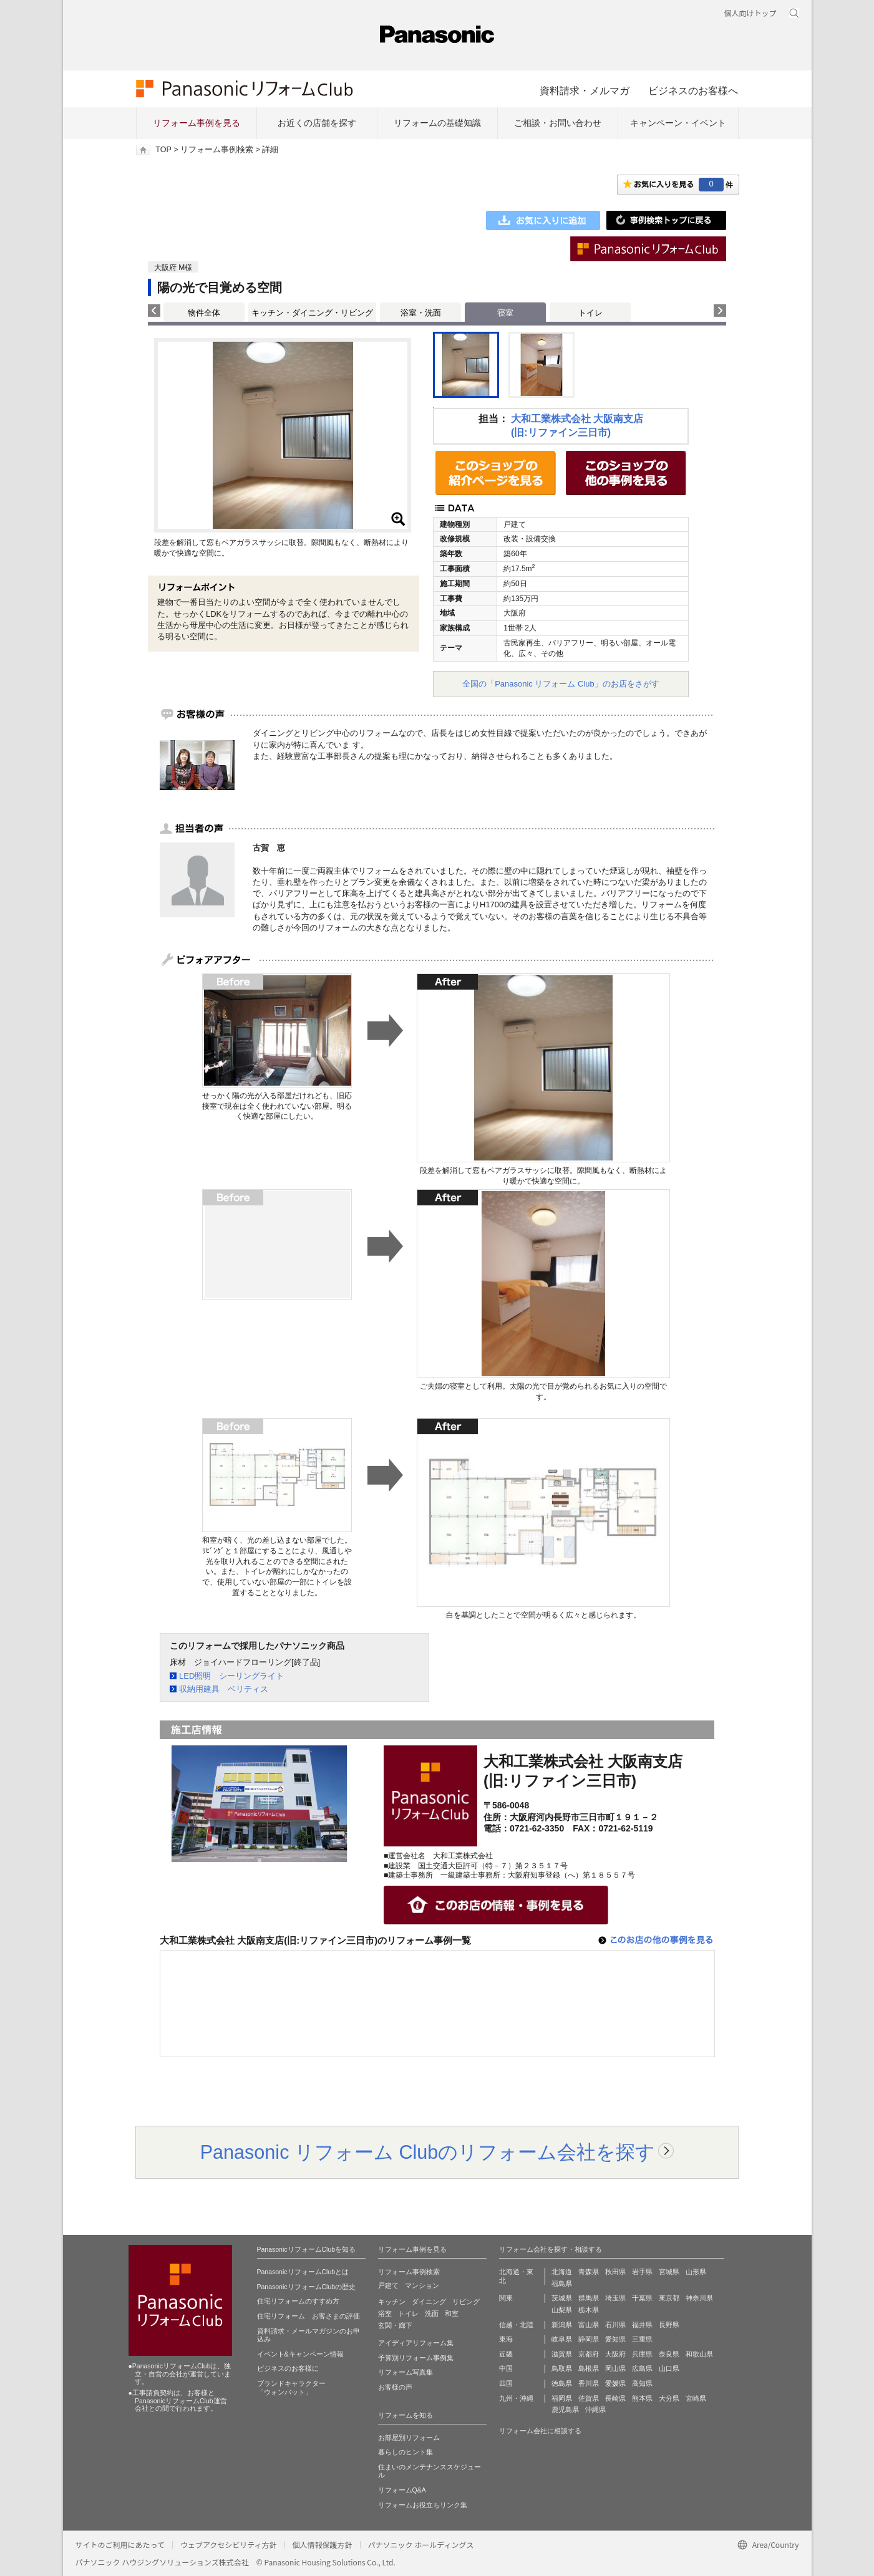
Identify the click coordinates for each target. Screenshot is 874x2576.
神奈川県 (699, 2298)
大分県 (669, 2398)
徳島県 (561, 2383)
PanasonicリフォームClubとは (303, 2271)
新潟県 (561, 2324)
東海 (506, 2339)
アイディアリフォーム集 (416, 2343)
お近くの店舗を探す (317, 123)
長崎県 (615, 2398)
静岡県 (588, 2339)
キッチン (391, 2301)
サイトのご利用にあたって (120, 2544)
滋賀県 (561, 2354)
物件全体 (204, 312)
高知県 (642, 2383)
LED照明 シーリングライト (231, 1676)
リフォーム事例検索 (216, 149)
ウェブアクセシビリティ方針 (228, 2544)
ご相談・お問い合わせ (557, 123)
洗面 (432, 2313)
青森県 (588, 2271)
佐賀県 (588, 2398)
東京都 (669, 2298)
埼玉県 (615, 2298)
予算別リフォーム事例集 (416, 2357)
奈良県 (669, 2354)
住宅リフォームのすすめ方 (298, 2301)
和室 (452, 2313)
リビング (466, 2301)
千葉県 (642, 2298)
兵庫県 (642, 2354)
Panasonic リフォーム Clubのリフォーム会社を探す (428, 2152)
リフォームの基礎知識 (437, 123)
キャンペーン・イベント (678, 123)
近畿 (506, 2354)
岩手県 (642, 2271)
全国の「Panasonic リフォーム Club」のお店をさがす (560, 683)
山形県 (696, 2271)
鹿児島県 (565, 2409)
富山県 (588, 2324)
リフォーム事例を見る (196, 123)
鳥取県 (561, 2368)
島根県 (588, 2368)
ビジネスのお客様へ (693, 90)
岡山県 (615, 2368)
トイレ (590, 312)
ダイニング (429, 2301)
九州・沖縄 (516, 2398)
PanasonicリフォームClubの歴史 (306, 2286)
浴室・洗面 (421, 312)
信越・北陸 (516, 2324)
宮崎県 (696, 2398)
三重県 (642, 2339)
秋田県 (615, 2271)
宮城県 (669, 2271)
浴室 (385, 2313)
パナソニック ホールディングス (421, 2544)
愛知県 (615, 2339)
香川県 (588, 2383)
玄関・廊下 (395, 2325)
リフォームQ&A (402, 2490)
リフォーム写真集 (405, 2372)
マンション (422, 2285)
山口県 (669, 2368)
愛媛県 (615, 2383)
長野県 (669, 2324)
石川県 (615, 2324)
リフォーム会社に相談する (540, 2430)
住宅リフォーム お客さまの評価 (308, 2316)
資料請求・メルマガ (584, 90)
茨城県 (561, 2298)
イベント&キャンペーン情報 (300, 2354)
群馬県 (588, 2298)
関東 (506, 2298)
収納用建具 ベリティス (223, 1689)
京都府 (588, 2354)
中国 (506, 2368)
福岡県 (561, 2398)
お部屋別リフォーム (409, 2437)
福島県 (561, 2283)
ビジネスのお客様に (288, 2368)
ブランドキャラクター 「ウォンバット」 (291, 2388)
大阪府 (615, 2354)
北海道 (561, 2271)
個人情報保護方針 (322, 2544)
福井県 (642, 2324)
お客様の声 (395, 2387)
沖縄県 (595, 2409)
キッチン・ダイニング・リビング (312, 312)
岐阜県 (561, 2339)
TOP (163, 149)
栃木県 (588, 2309)
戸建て (388, 2285)
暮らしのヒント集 (405, 2452)
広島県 (642, 2368)
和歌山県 (699, 2354)
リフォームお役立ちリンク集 (422, 2505)
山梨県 (561, 2309)
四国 (506, 2383)
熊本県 (642, 2398)
